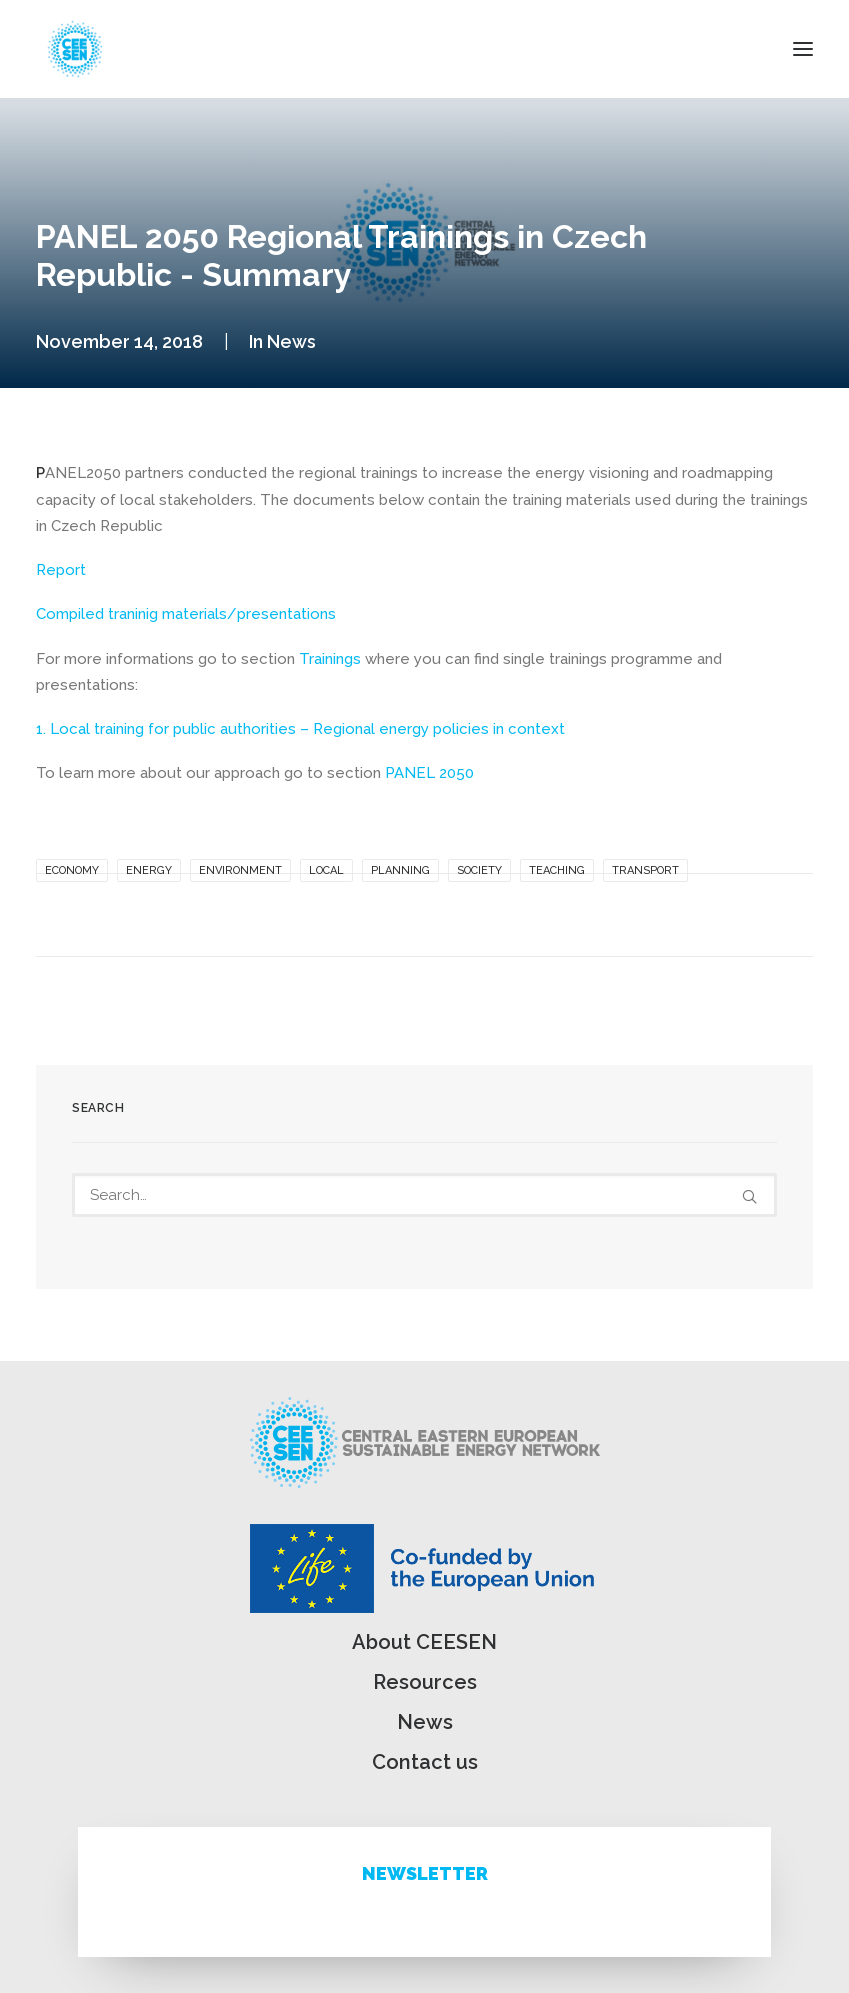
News (291, 341)
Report (61, 570)
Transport (645, 870)
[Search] (424, 1195)
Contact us (425, 1762)
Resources (425, 1682)
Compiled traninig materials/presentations (186, 614)
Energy (149, 870)
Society (479, 870)
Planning (400, 870)
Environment (240, 870)
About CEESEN (424, 1642)
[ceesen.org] (75, 49)
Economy (72, 870)
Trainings (330, 659)
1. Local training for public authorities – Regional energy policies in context (300, 729)
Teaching (557, 870)
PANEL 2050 (429, 773)
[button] (803, 49)
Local (326, 870)
